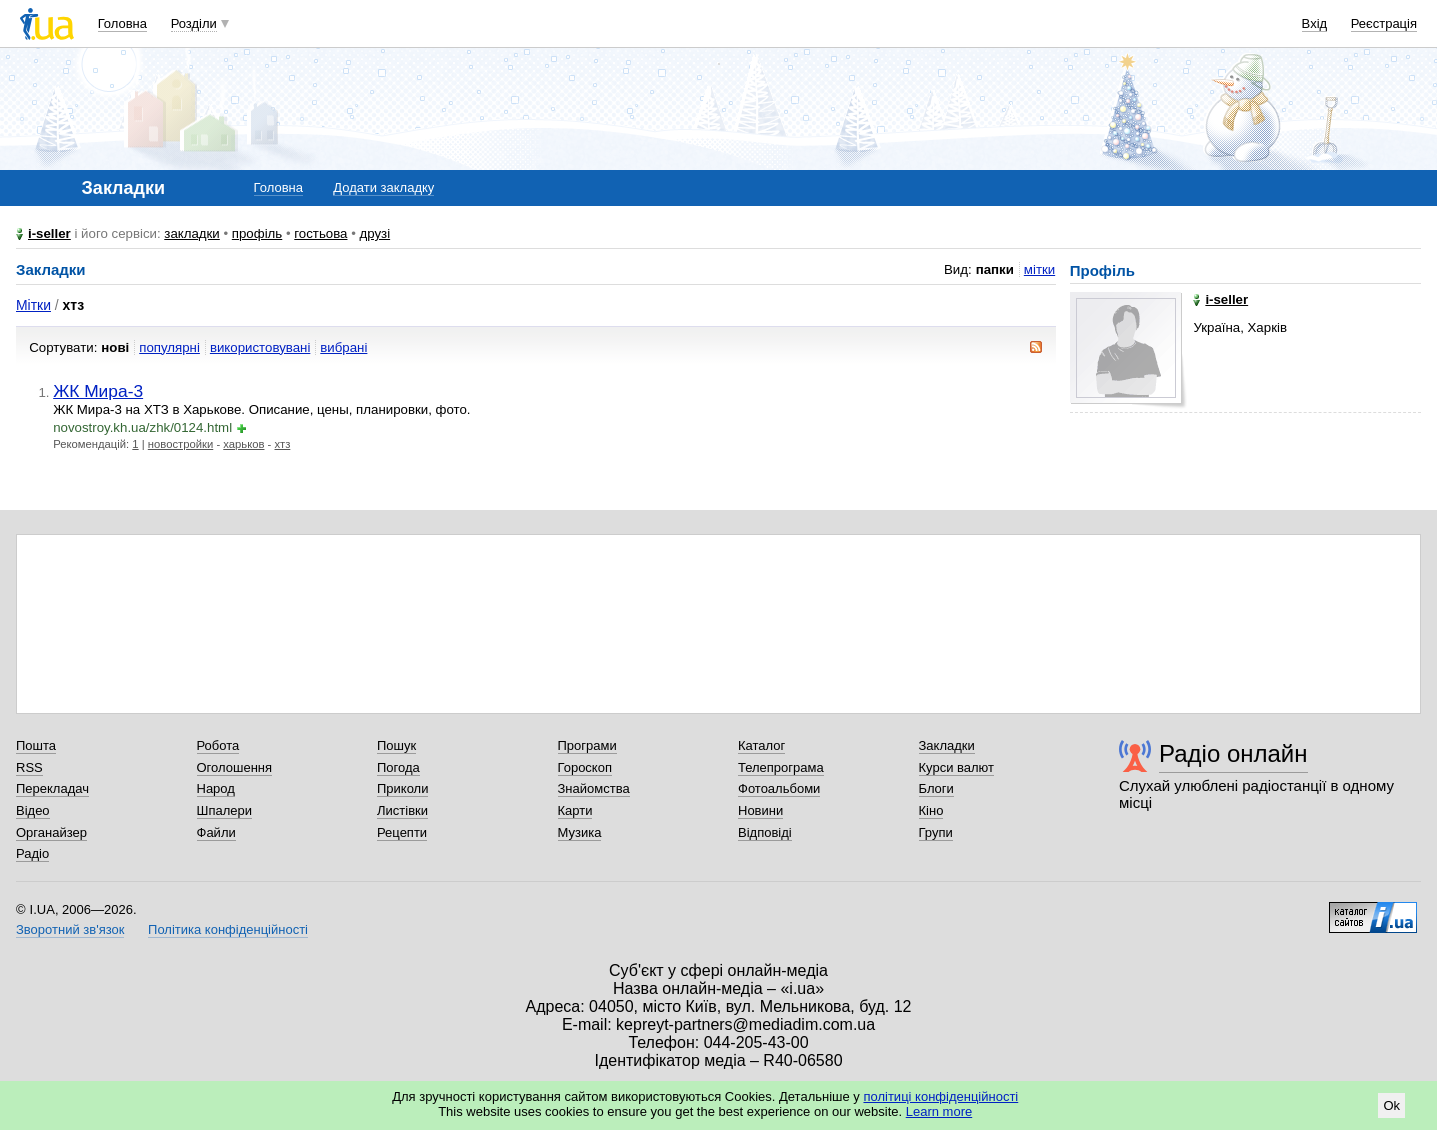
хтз (283, 444)
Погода (398, 767)
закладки (192, 233)
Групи (936, 832)
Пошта (36, 745)
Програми (587, 745)
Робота (218, 745)
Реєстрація (1384, 23)
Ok (1391, 1105)
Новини (760, 810)
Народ (216, 788)
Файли (216, 832)
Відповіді (765, 832)
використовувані (260, 347)
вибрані (343, 347)
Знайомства (594, 788)
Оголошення (235, 767)
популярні (169, 347)
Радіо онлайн (1233, 753)
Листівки (402, 810)
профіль (257, 233)
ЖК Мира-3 (98, 391)
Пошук (396, 745)
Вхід (1315, 23)
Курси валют (957, 767)
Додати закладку (383, 187)
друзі (375, 233)
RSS (29, 767)
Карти (575, 810)
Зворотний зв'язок (70, 929)
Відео (33, 810)
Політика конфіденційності (228, 929)
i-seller (49, 233)
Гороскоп (585, 767)
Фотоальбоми (779, 788)
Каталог (761, 745)
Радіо (32, 853)
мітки (1039, 269)
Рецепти (402, 832)
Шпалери (225, 810)
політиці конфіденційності (940, 1096)
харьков (243, 444)
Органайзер (51, 832)
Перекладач (52, 788)
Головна (122, 23)
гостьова (320, 233)
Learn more (939, 1111)
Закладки (947, 745)
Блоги (936, 788)
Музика (580, 832)
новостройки (180, 444)
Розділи (194, 23)
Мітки (33, 305)
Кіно (931, 810)
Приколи (402, 788)
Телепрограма (781, 767)
